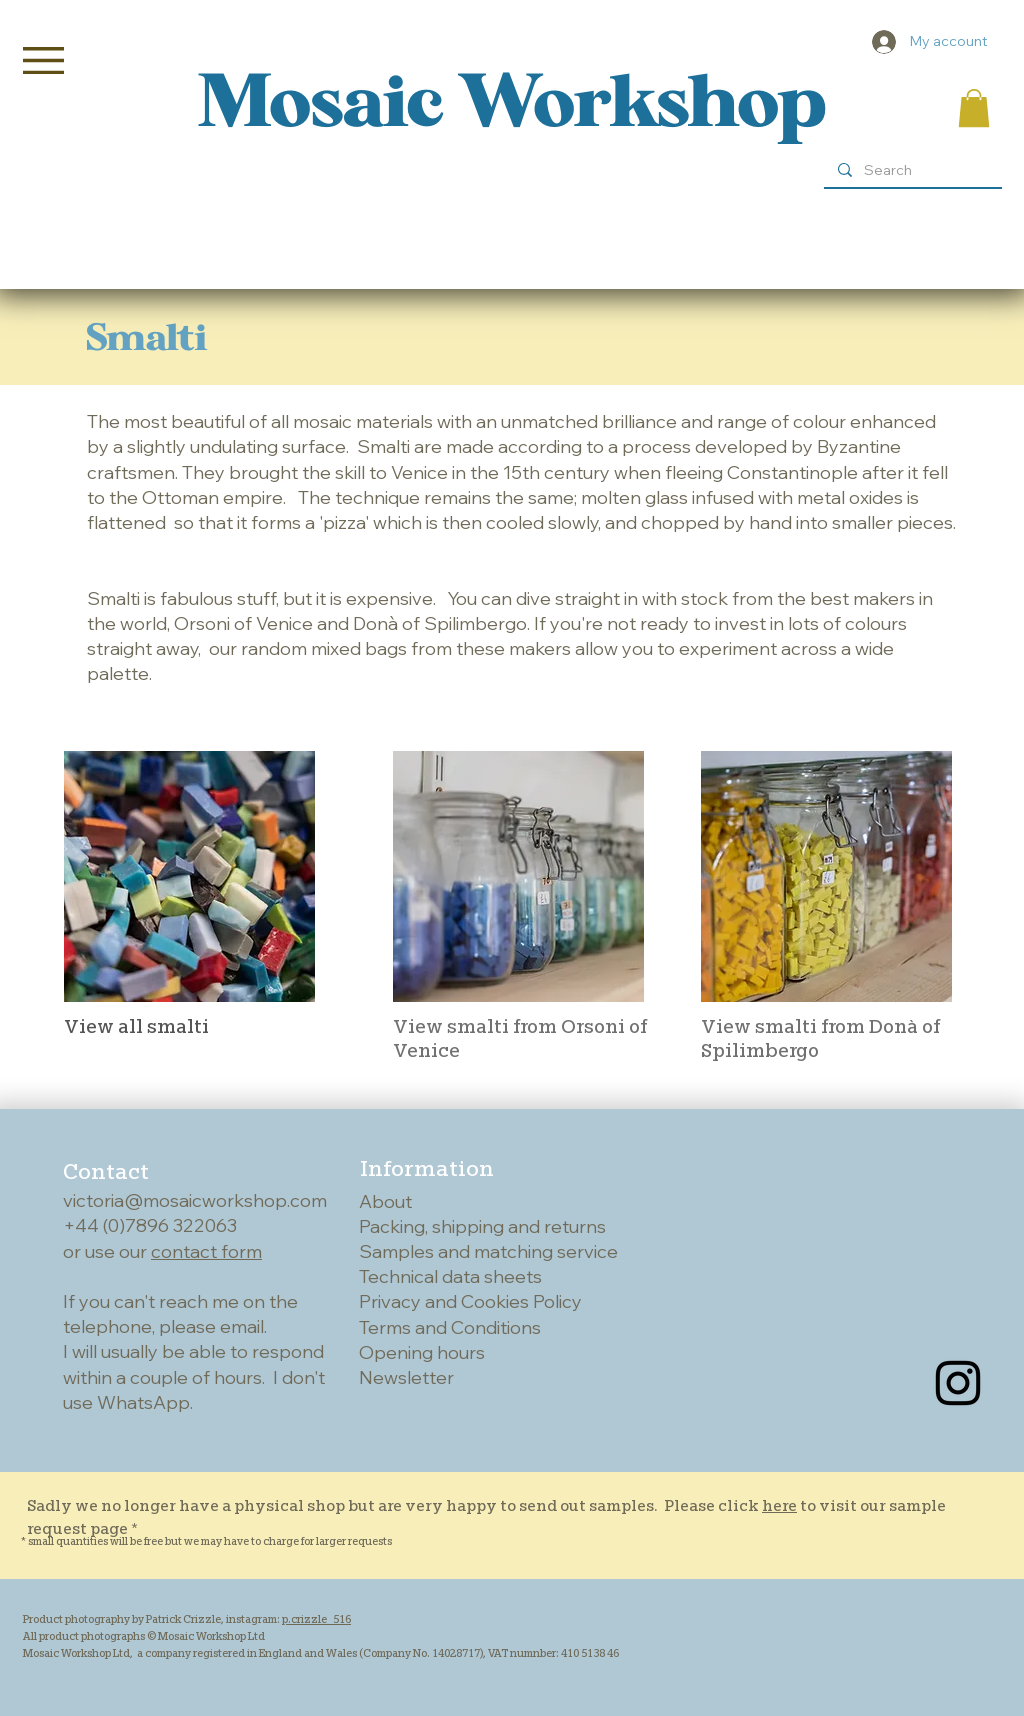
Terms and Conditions (450, 1327)
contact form (206, 1251)
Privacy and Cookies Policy (470, 1301)
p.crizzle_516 (316, 1619)
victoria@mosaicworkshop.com (195, 1200)
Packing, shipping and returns (482, 1226)
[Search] (912, 171)
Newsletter (406, 1377)
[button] (43, 60)
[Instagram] (958, 1383)
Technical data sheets (450, 1276)
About (385, 1201)
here (779, 1505)
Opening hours (422, 1352)
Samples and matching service (488, 1251)
